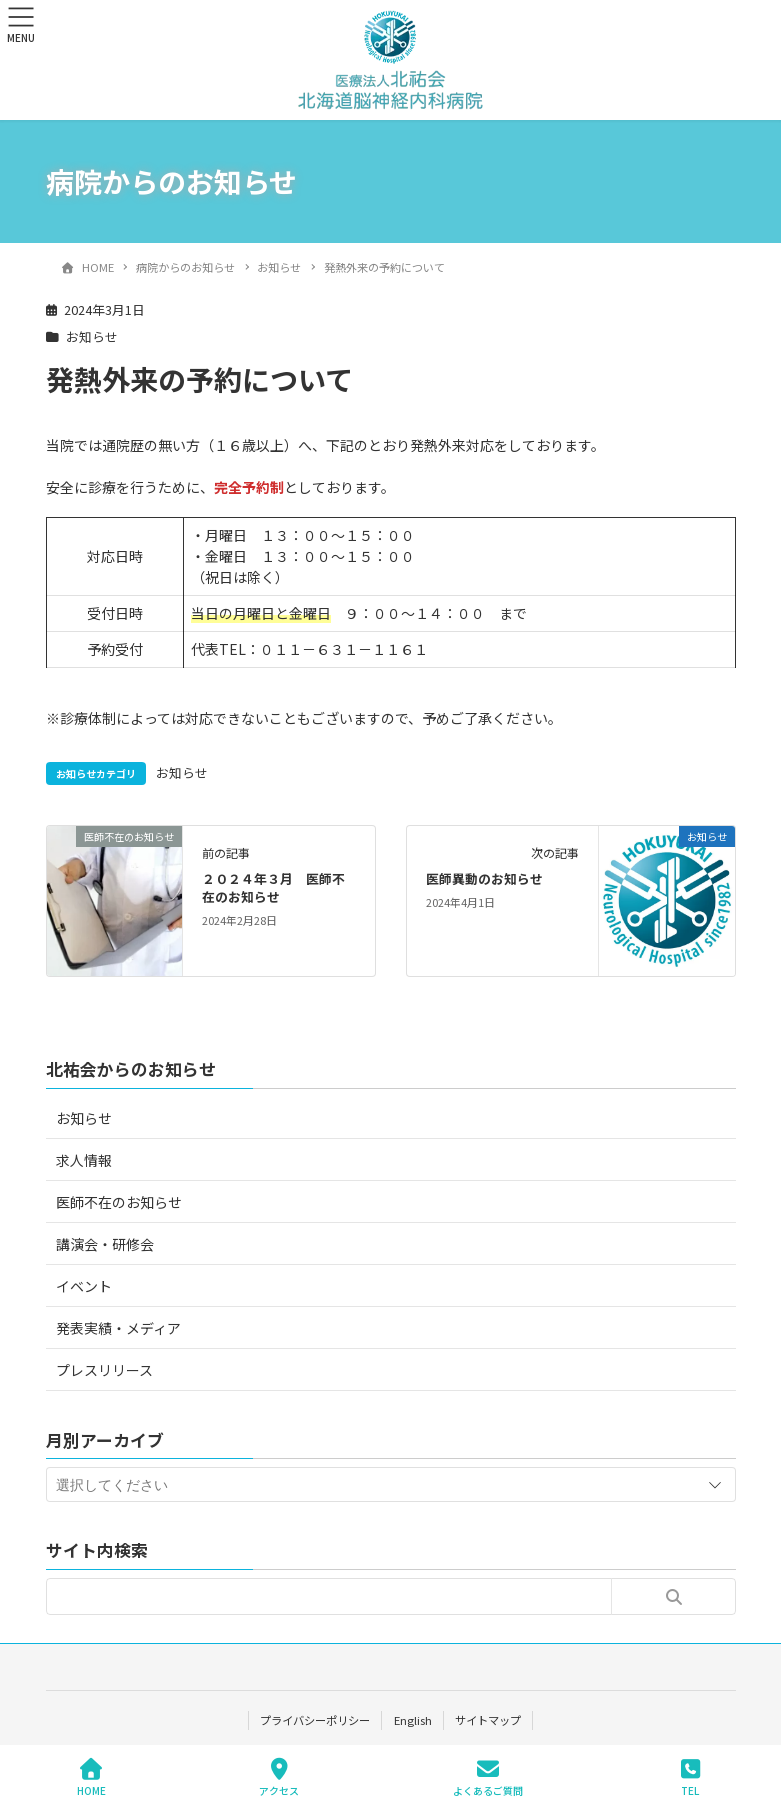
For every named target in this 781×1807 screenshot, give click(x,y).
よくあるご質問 (488, 1777)
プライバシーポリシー (315, 1720)
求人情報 (84, 1160)
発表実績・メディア (118, 1328)
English (413, 1720)
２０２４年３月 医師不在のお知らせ (273, 887)
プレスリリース (104, 1370)
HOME (91, 1777)
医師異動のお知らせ (484, 878)
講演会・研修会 (105, 1244)
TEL (691, 1777)
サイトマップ (488, 1720)
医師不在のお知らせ (119, 1202)
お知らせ (92, 336)
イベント (84, 1286)
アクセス (279, 1777)
